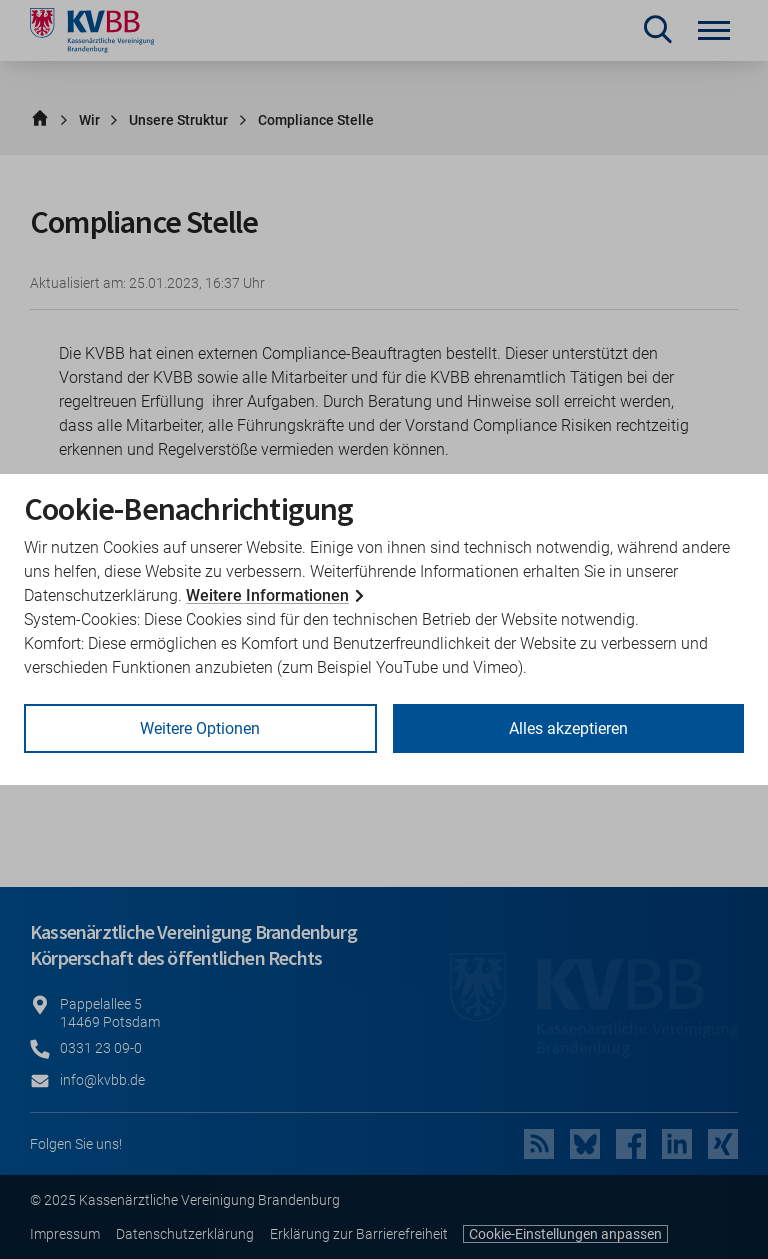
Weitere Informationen (267, 595)
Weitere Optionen (200, 728)
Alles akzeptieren (568, 728)
